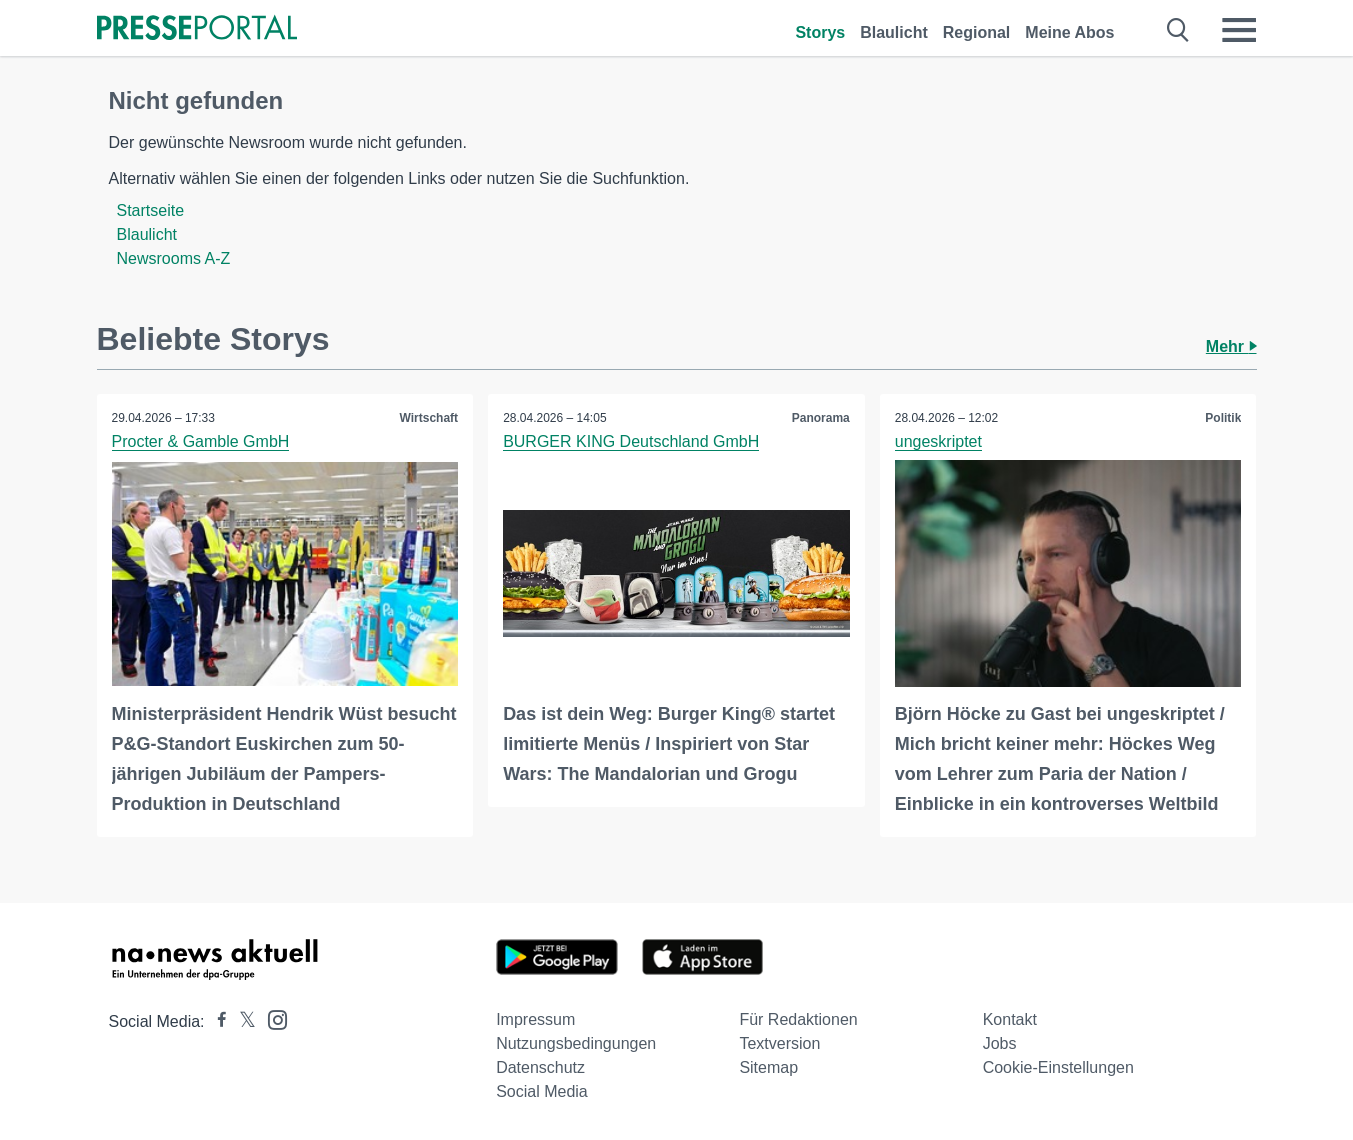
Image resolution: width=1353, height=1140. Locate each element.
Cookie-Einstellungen (1058, 1067)
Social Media (542, 1091)
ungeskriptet (938, 441)
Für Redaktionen (798, 1019)
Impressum (535, 1019)
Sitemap (768, 1067)
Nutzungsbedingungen (576, 1043)
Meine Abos (1069, 32)
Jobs (1000, 1043)
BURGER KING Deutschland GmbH (631, 441)
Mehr (1231, 346)
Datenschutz (540, 1067)
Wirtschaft (429, 418)
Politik (1223, 418)
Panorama (821, 418)
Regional (977, 32)
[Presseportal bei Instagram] (271, 1018)
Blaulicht (894, 32)
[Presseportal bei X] (241, 1021)
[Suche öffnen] (1178, 30)
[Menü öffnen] (1239, 30)
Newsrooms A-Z (174, 258)
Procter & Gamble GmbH (201, 441)
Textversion (779, 1043)
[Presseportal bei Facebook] (216, 1021)
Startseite (151, 210)
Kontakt (1010, 1019)
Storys (820, 32)
